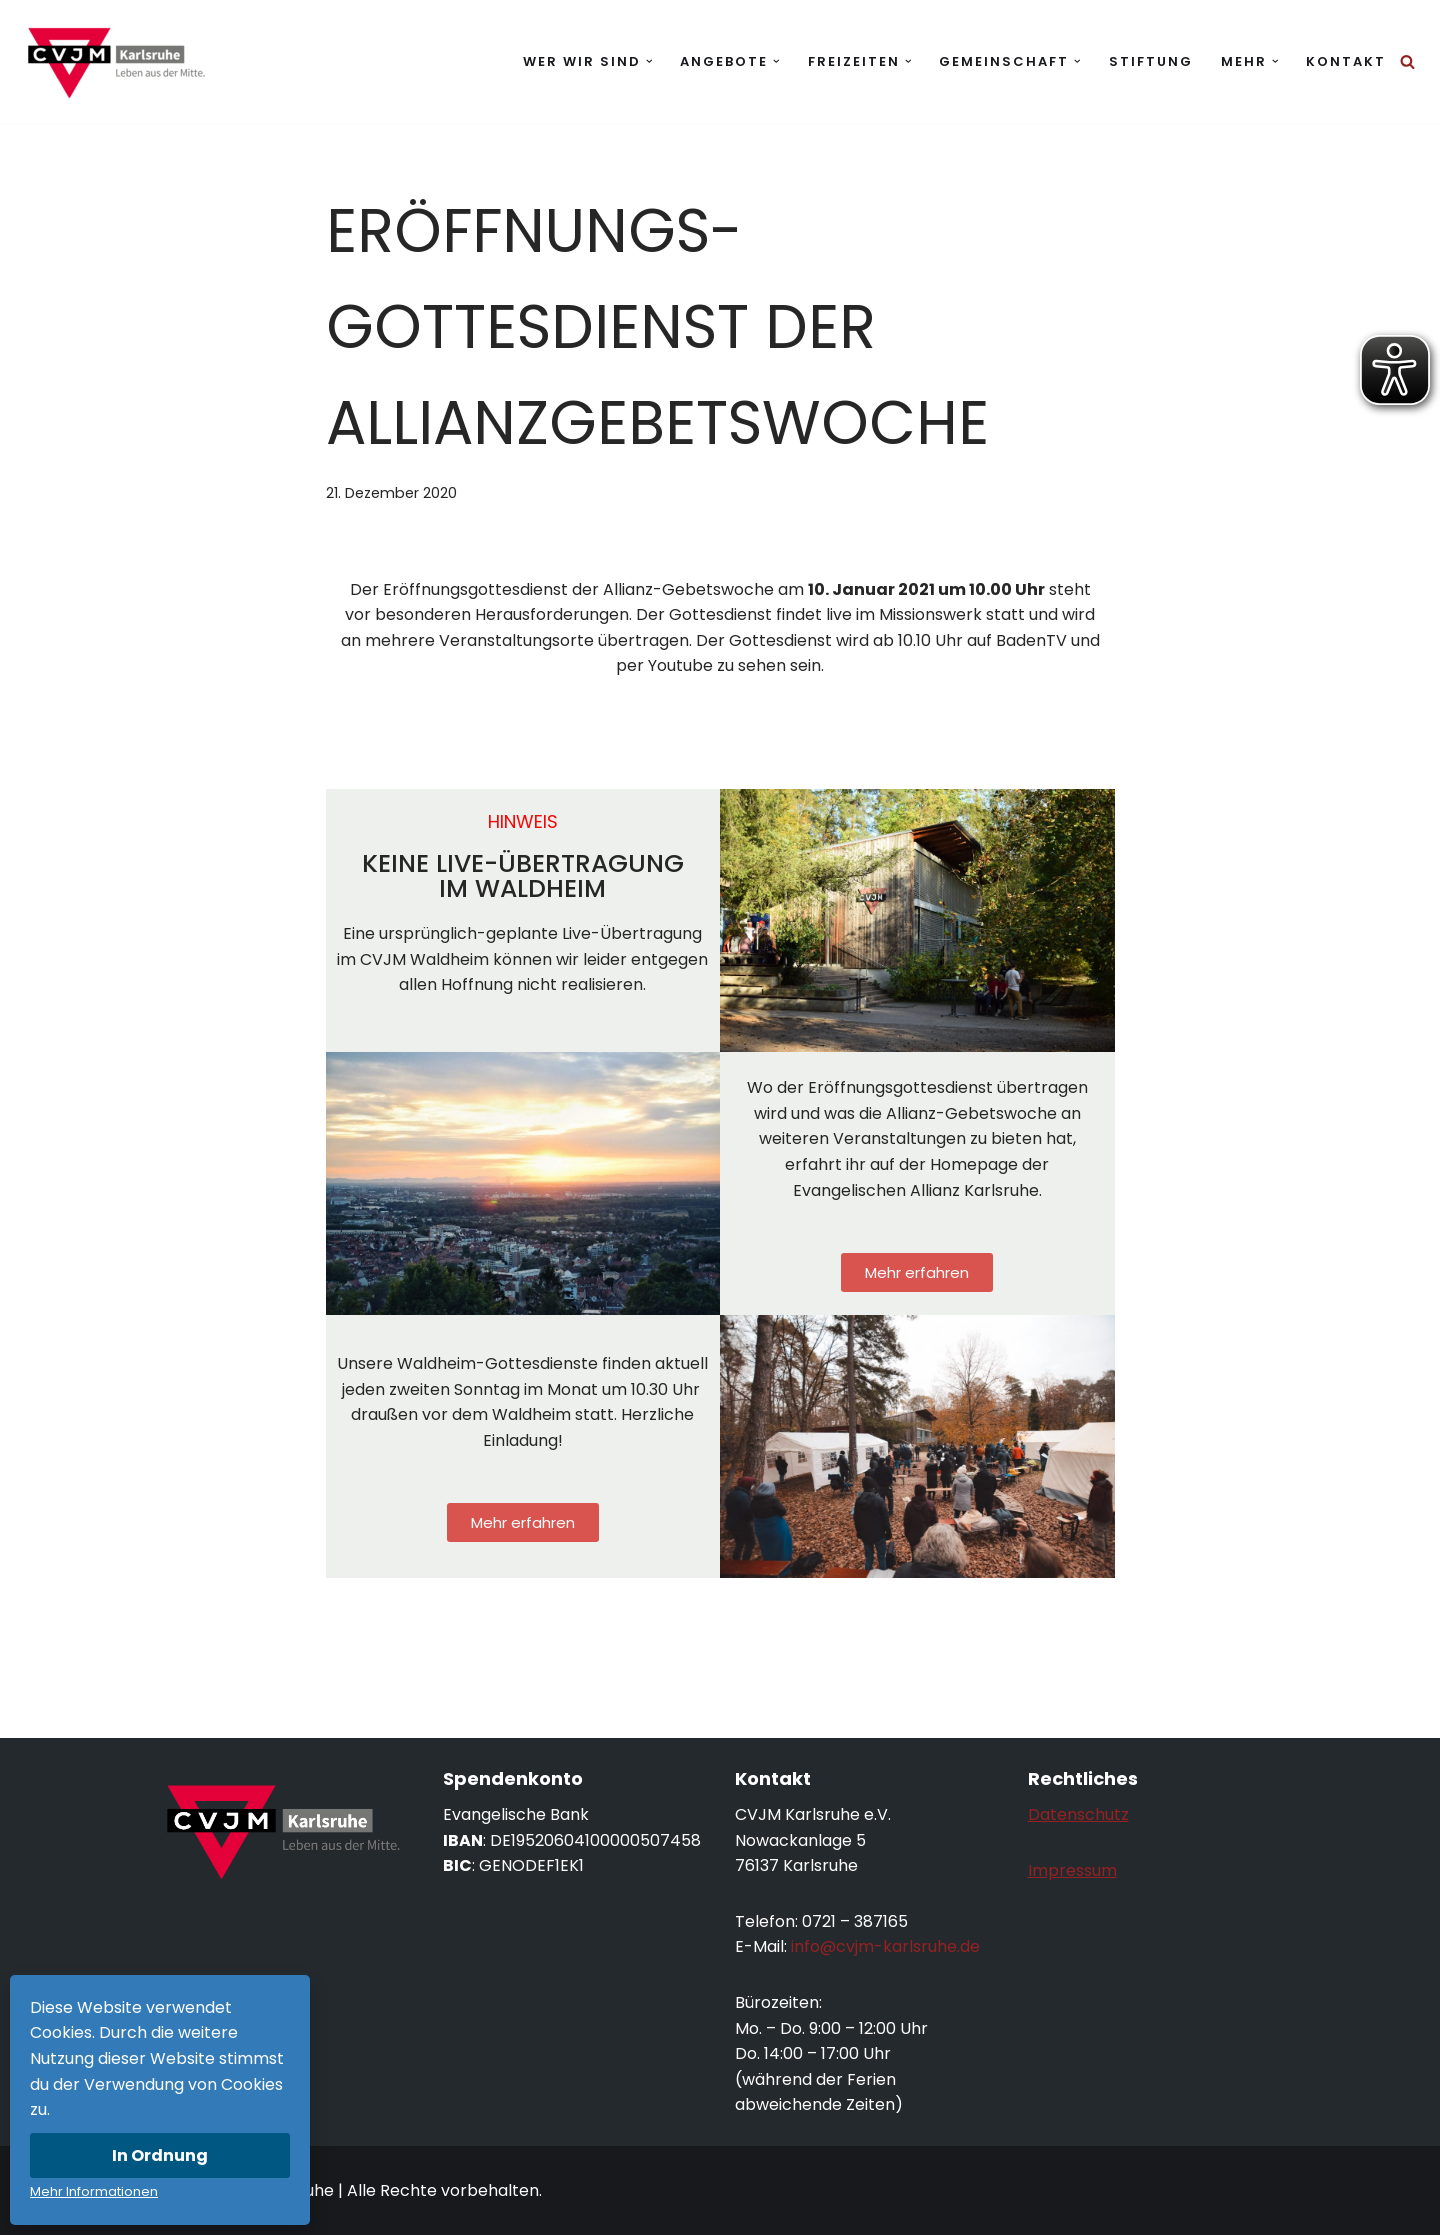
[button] (649, 61)
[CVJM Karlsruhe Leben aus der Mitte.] (115, 61)
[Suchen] (1407, 61)
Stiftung (1151, 61)
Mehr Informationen (94, 2191)
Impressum (1072, 1870)
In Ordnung (160, 2155)
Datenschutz (1078, 1814)
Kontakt (1346, 61)
